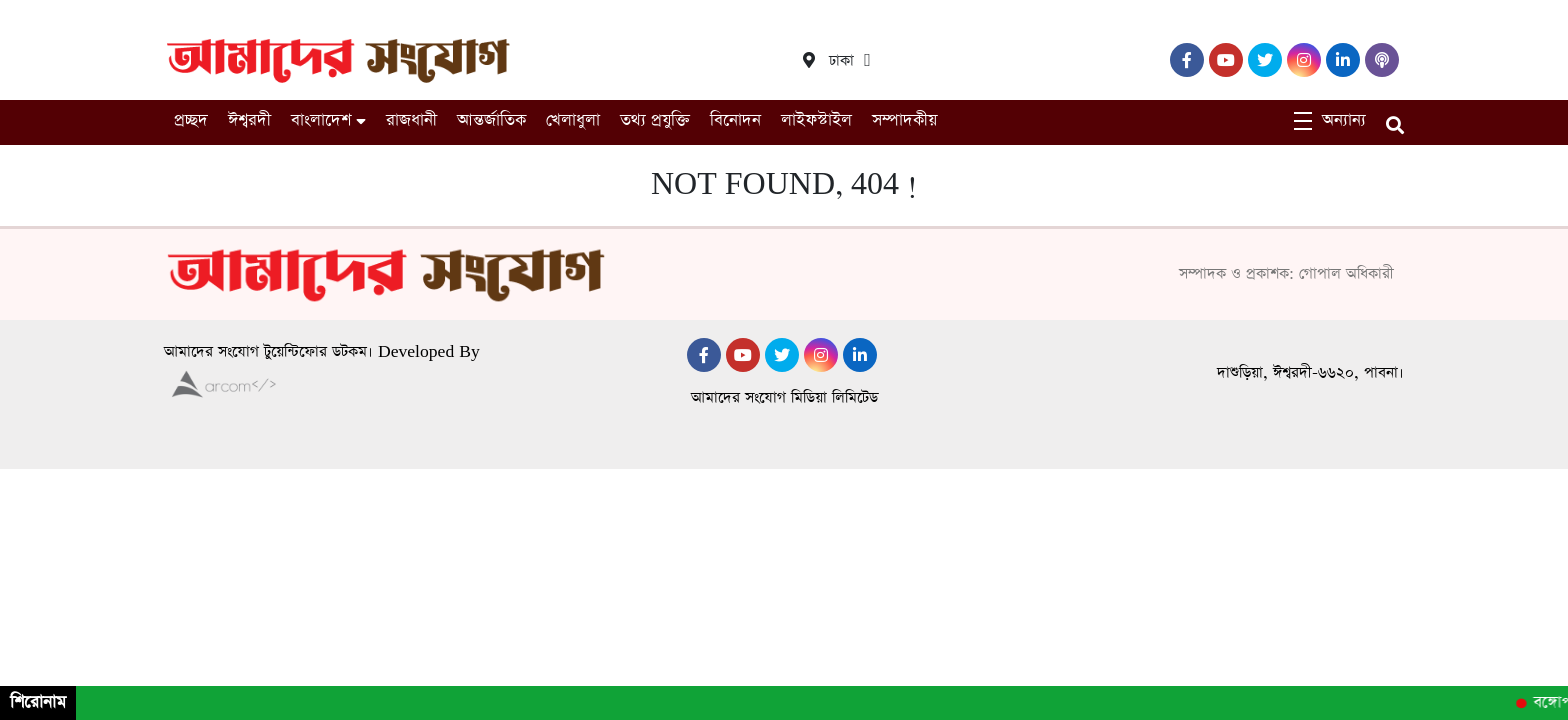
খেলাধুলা (573, 120)
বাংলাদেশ (321, 120)
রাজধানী (411, 120)
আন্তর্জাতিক (491, 120)
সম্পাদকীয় (904, 120)
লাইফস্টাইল (816, 120)
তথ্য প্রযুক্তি (655, 120)
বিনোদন (735, 120)
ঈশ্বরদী (249, 120)
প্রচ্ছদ (191, 120)
